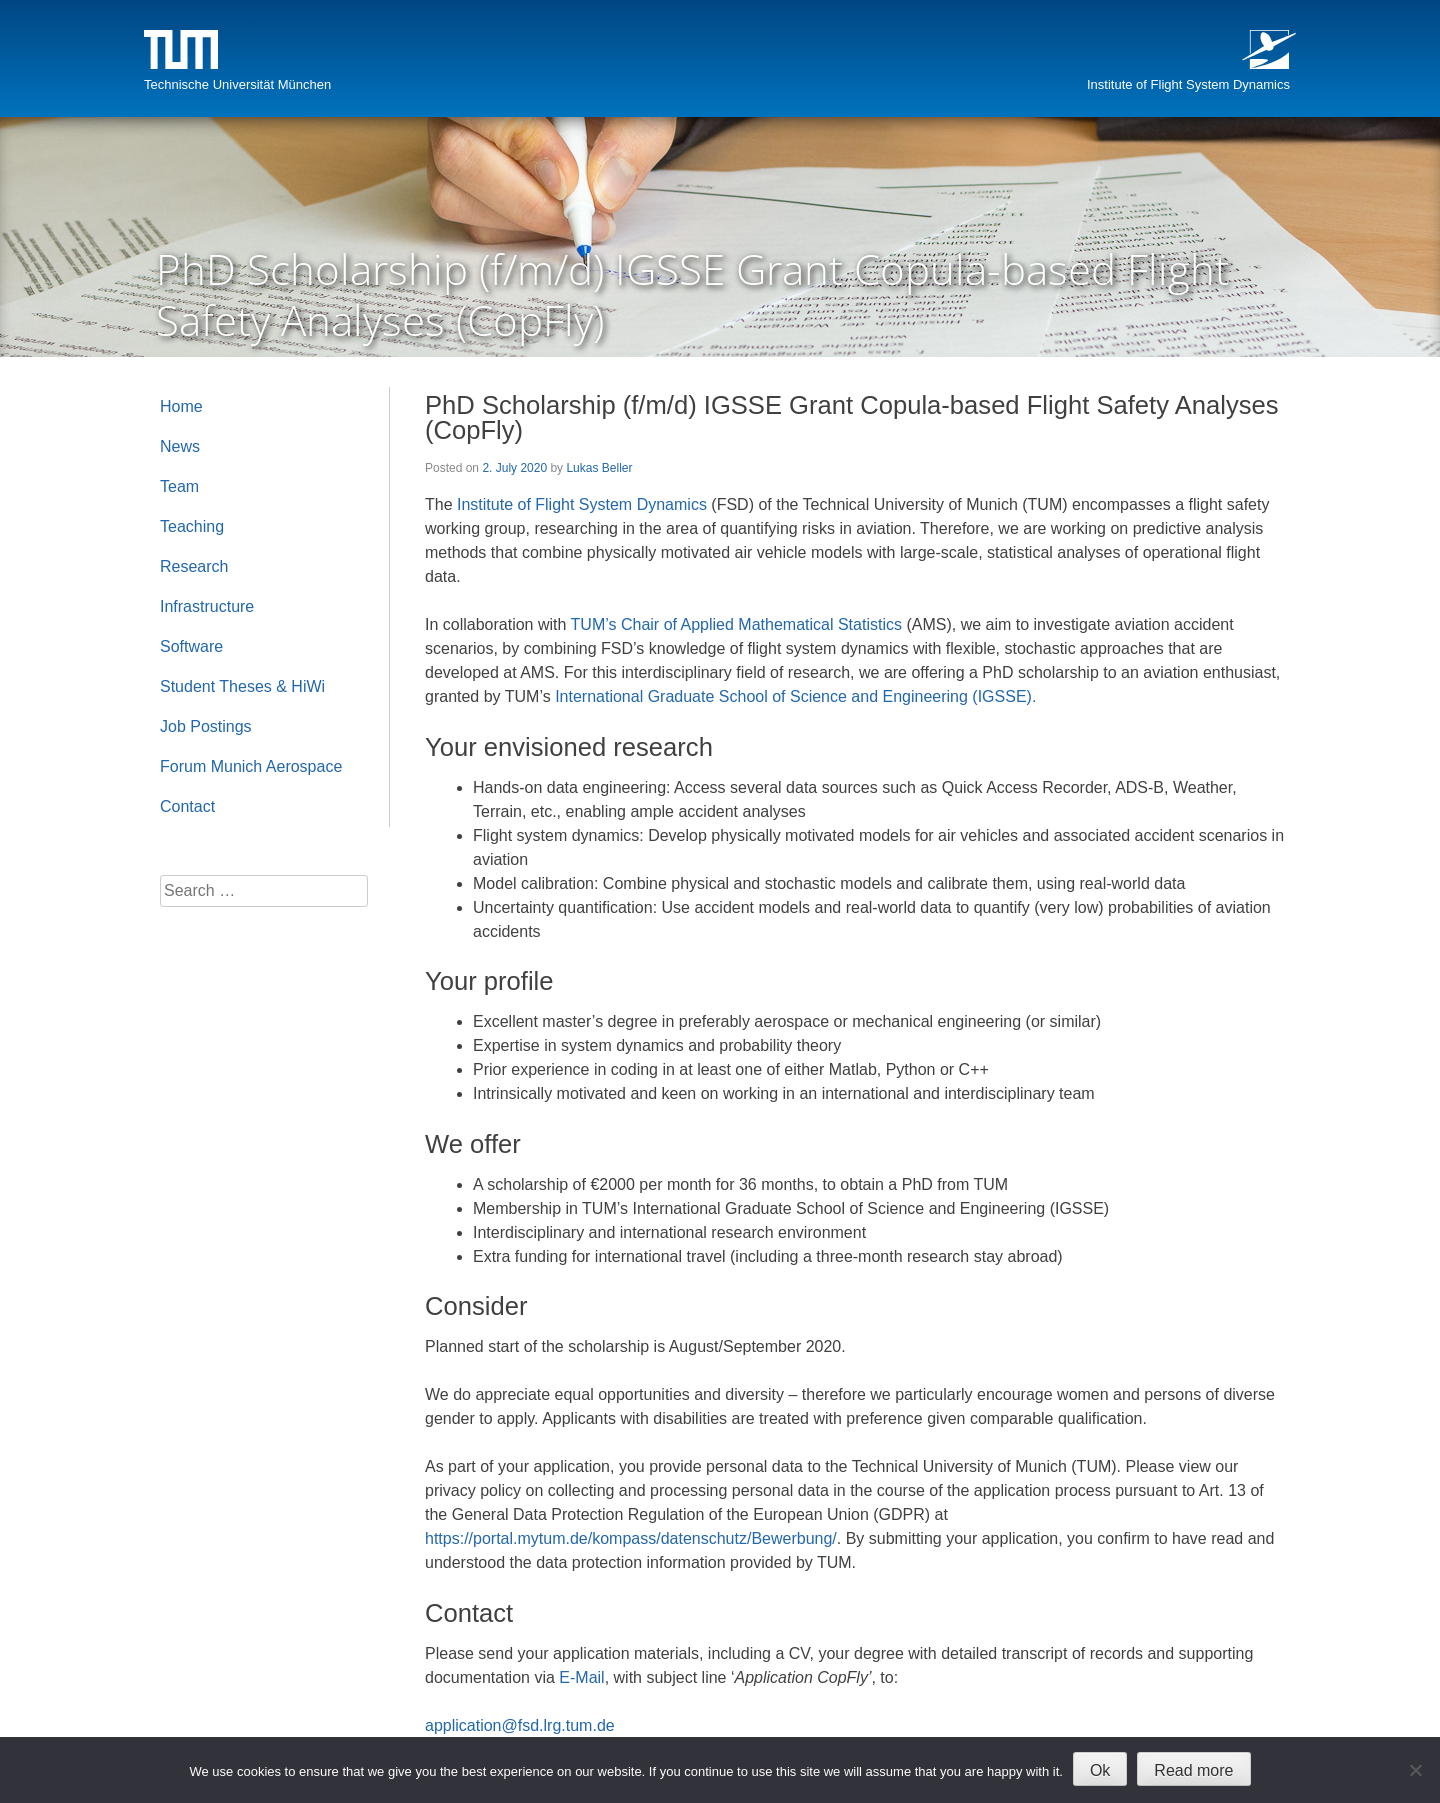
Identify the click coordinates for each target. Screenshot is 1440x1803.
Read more (1193, 1770)
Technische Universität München (237, 84)
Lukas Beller (599, 468)
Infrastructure (207, 606)
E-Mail (581, 1677)
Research (194, 566)
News (180, 446)
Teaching (192, 526)
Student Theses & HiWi (242, 686)
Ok (1100, 1770)
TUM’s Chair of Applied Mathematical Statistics (736, 624)
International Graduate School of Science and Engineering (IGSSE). (795, 696)
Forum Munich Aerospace (251, 766)
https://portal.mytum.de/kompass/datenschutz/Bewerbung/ (631, 1538)
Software (191, 646)
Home (181, 406)
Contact (187, 806)
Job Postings (206, 726)
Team (179, 486)
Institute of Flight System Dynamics (1188, 84)
